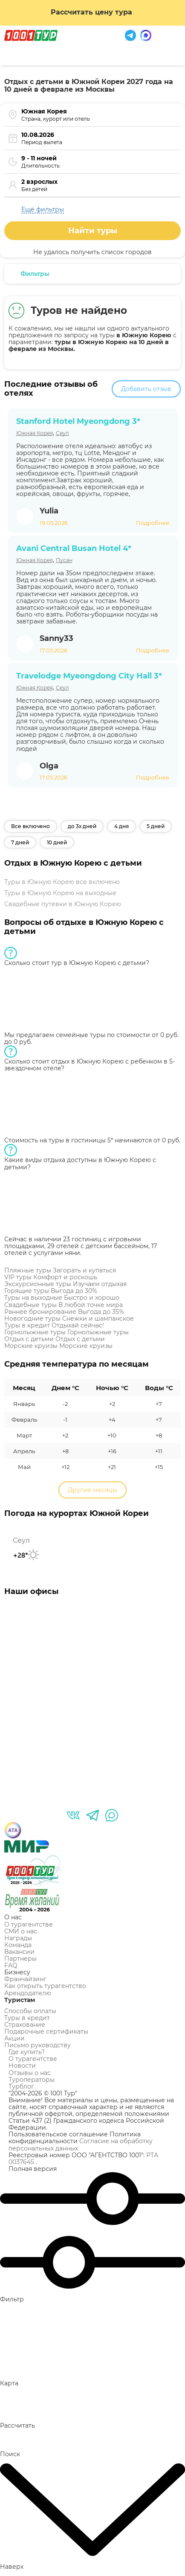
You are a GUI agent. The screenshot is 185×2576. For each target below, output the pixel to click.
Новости (22, 2065)
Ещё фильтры (42, 209)
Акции (14, 2038)
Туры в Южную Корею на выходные (60, 893)
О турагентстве (28, 1924)
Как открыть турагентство (45, 1986)
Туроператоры (32, 2079)
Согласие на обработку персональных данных (81, 2144)
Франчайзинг (25, 1979)
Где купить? (27, 2052)
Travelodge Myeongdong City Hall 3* (89, 676)
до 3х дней (82, 826)
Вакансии (19, 1952)
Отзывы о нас (30, 2073)
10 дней (57, 842)
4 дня (121, 826)
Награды (18, 1938)
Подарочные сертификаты (46, 2031)
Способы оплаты (30, 2011)
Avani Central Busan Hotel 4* (73, 548)
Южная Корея (34, 433)
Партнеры (20, 1958)
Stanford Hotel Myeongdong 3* (78, 421)
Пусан (64, 560)
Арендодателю (27, 1993)
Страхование (24, 2024)
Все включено (30, 826)
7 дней (20, 842)
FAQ (10, 1965)
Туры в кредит (27, 2018)
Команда (18, 1945)
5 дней (156, 826)
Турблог (21, 2086)
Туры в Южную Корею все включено (62, 882)
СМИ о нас (20, 1931)
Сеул (62, 433)
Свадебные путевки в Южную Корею (62, 904)
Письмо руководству (37, 2045)
